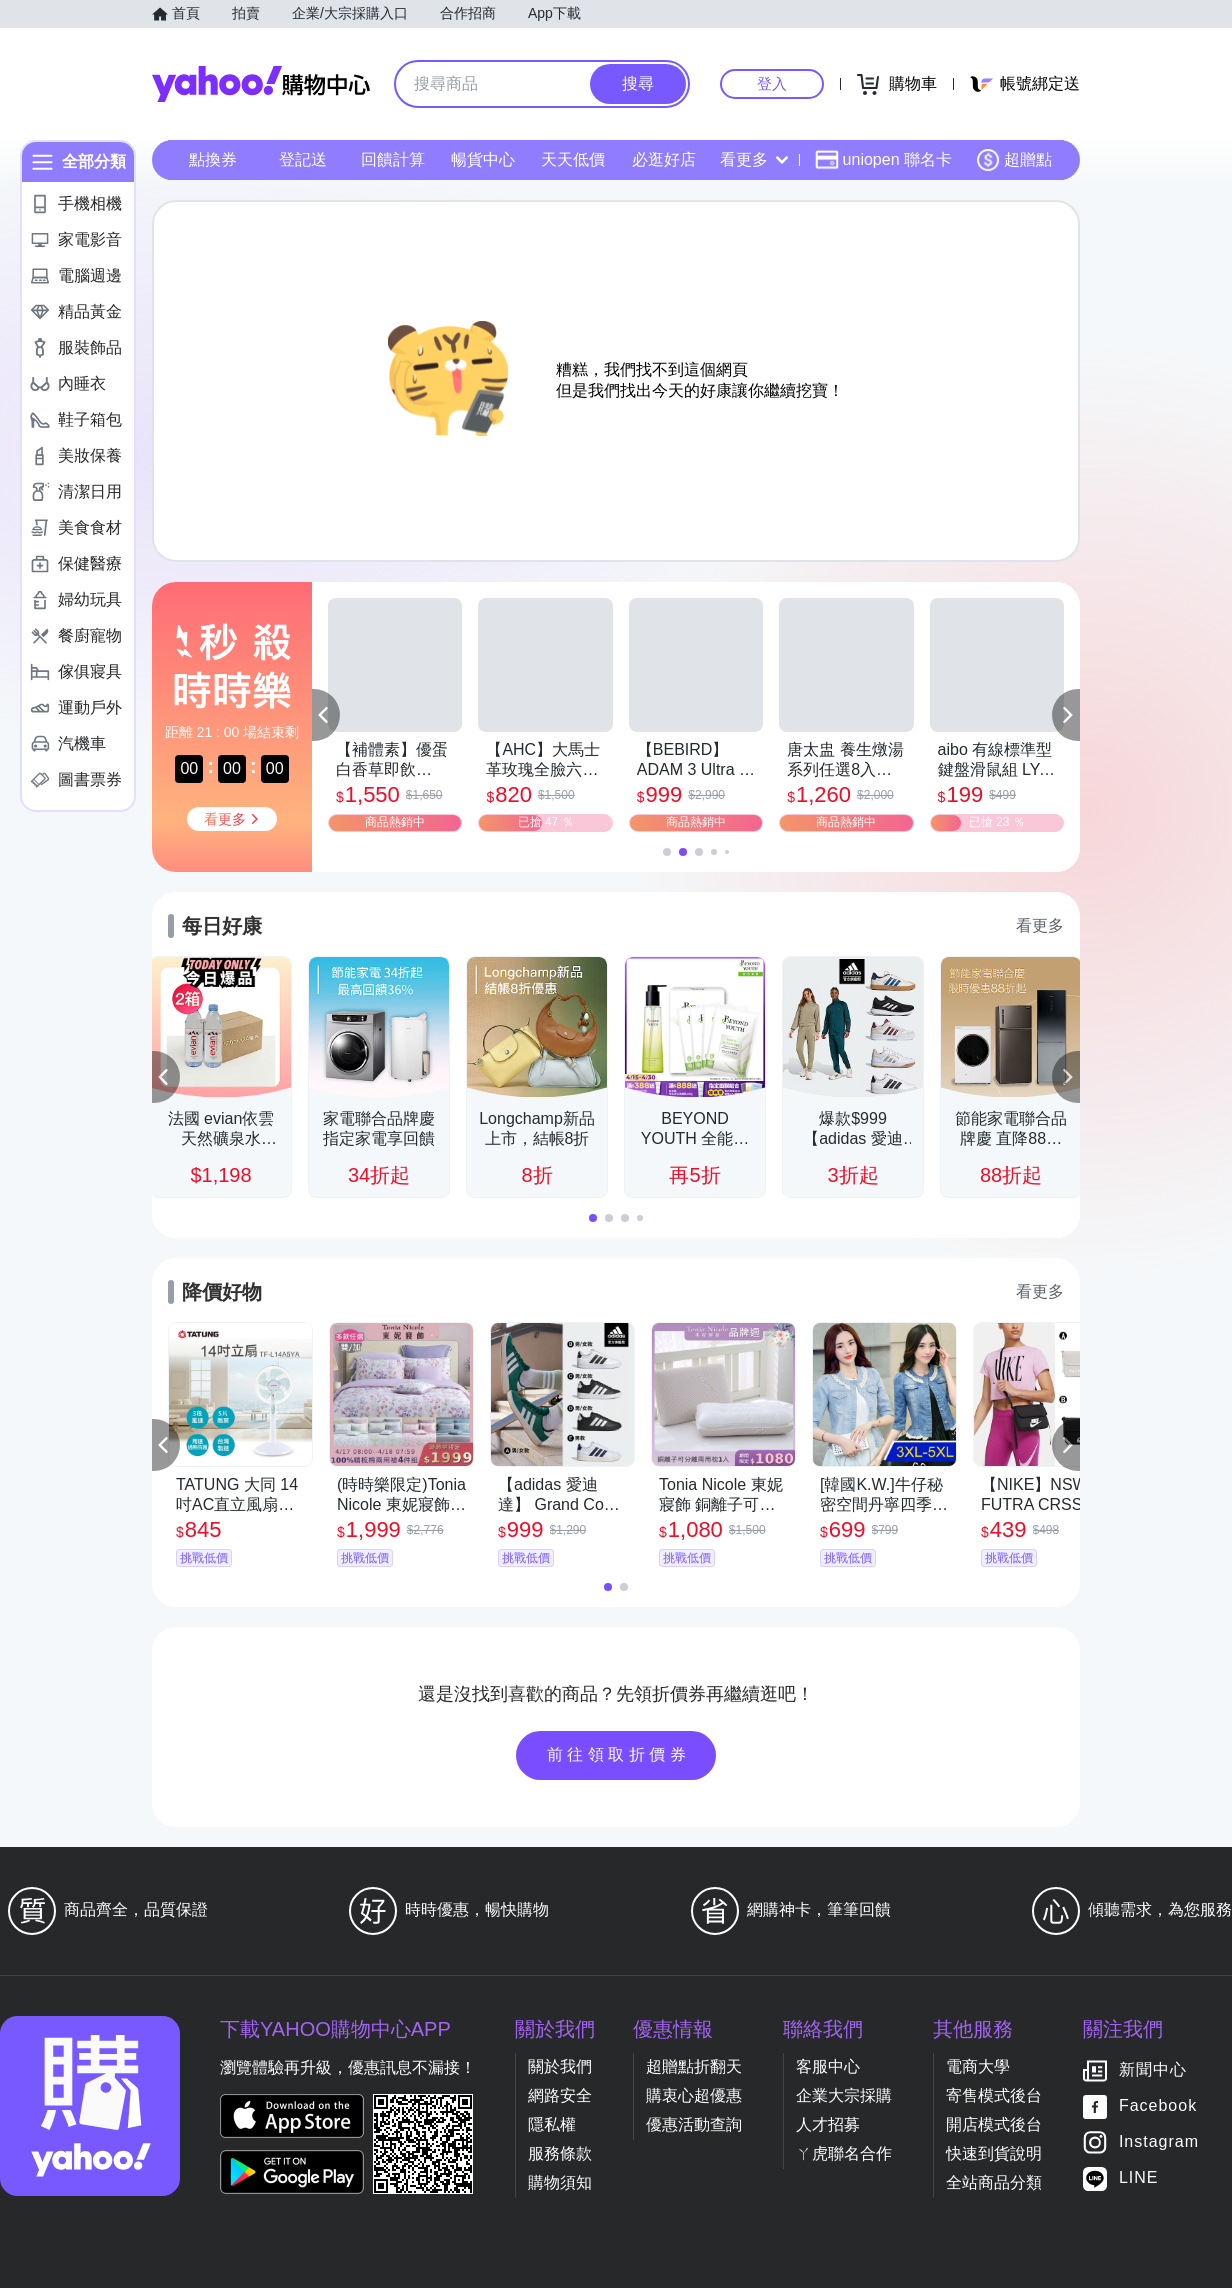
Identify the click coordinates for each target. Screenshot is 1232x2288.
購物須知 (560, 2182)
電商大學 (978, 2066)
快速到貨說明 (994, 2153)
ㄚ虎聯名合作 (844, 2153)
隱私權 (552, 2124)
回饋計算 (393, 159)
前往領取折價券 (619, 1754)
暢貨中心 (483, 159)
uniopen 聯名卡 (883, 160)
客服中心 (828, 2066)
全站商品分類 (994, 2182)
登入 (772, 83)
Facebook (1158, 2106)
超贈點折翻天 (694, 2066)
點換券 (213, 159)
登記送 (303, 159)
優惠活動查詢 (694, 2124)
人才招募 (828, 2124)
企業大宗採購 (844, 2095)
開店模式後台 (994, 2124)
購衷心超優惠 (694, 2095)
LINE (1139, 2178)
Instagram (1159, 2142)
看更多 (754, 159)
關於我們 (560, 2066)
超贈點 (1014, 160)
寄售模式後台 (994, 2095)
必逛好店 (664, 159)
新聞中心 (1153, 2070)
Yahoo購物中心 (261, 84)
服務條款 (560, 2153)
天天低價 (573, 159)
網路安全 (560, 2095)
